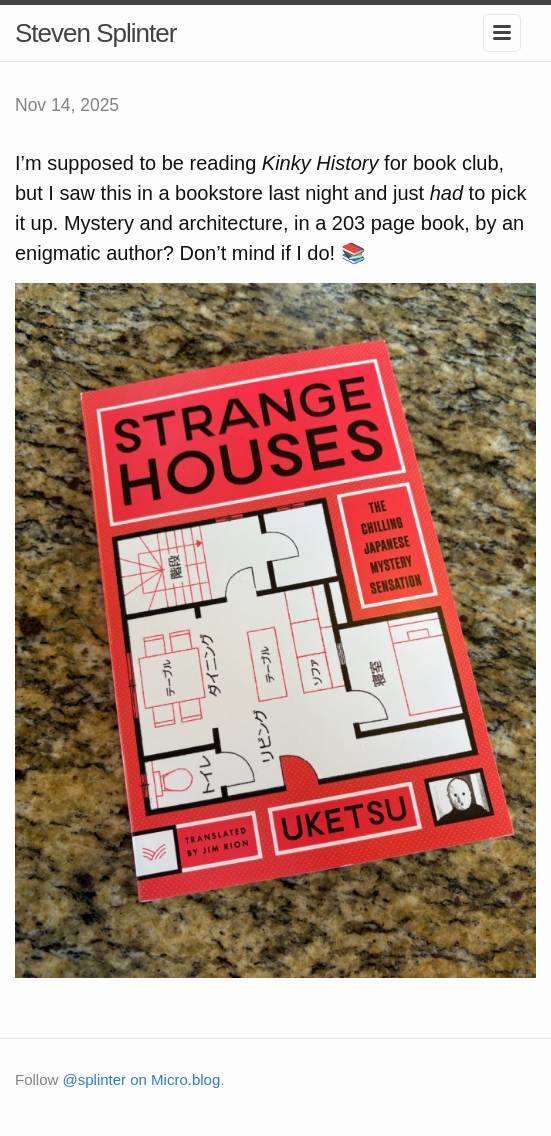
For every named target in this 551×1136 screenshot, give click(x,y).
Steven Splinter (95, 33)
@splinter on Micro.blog (142, 1079)
